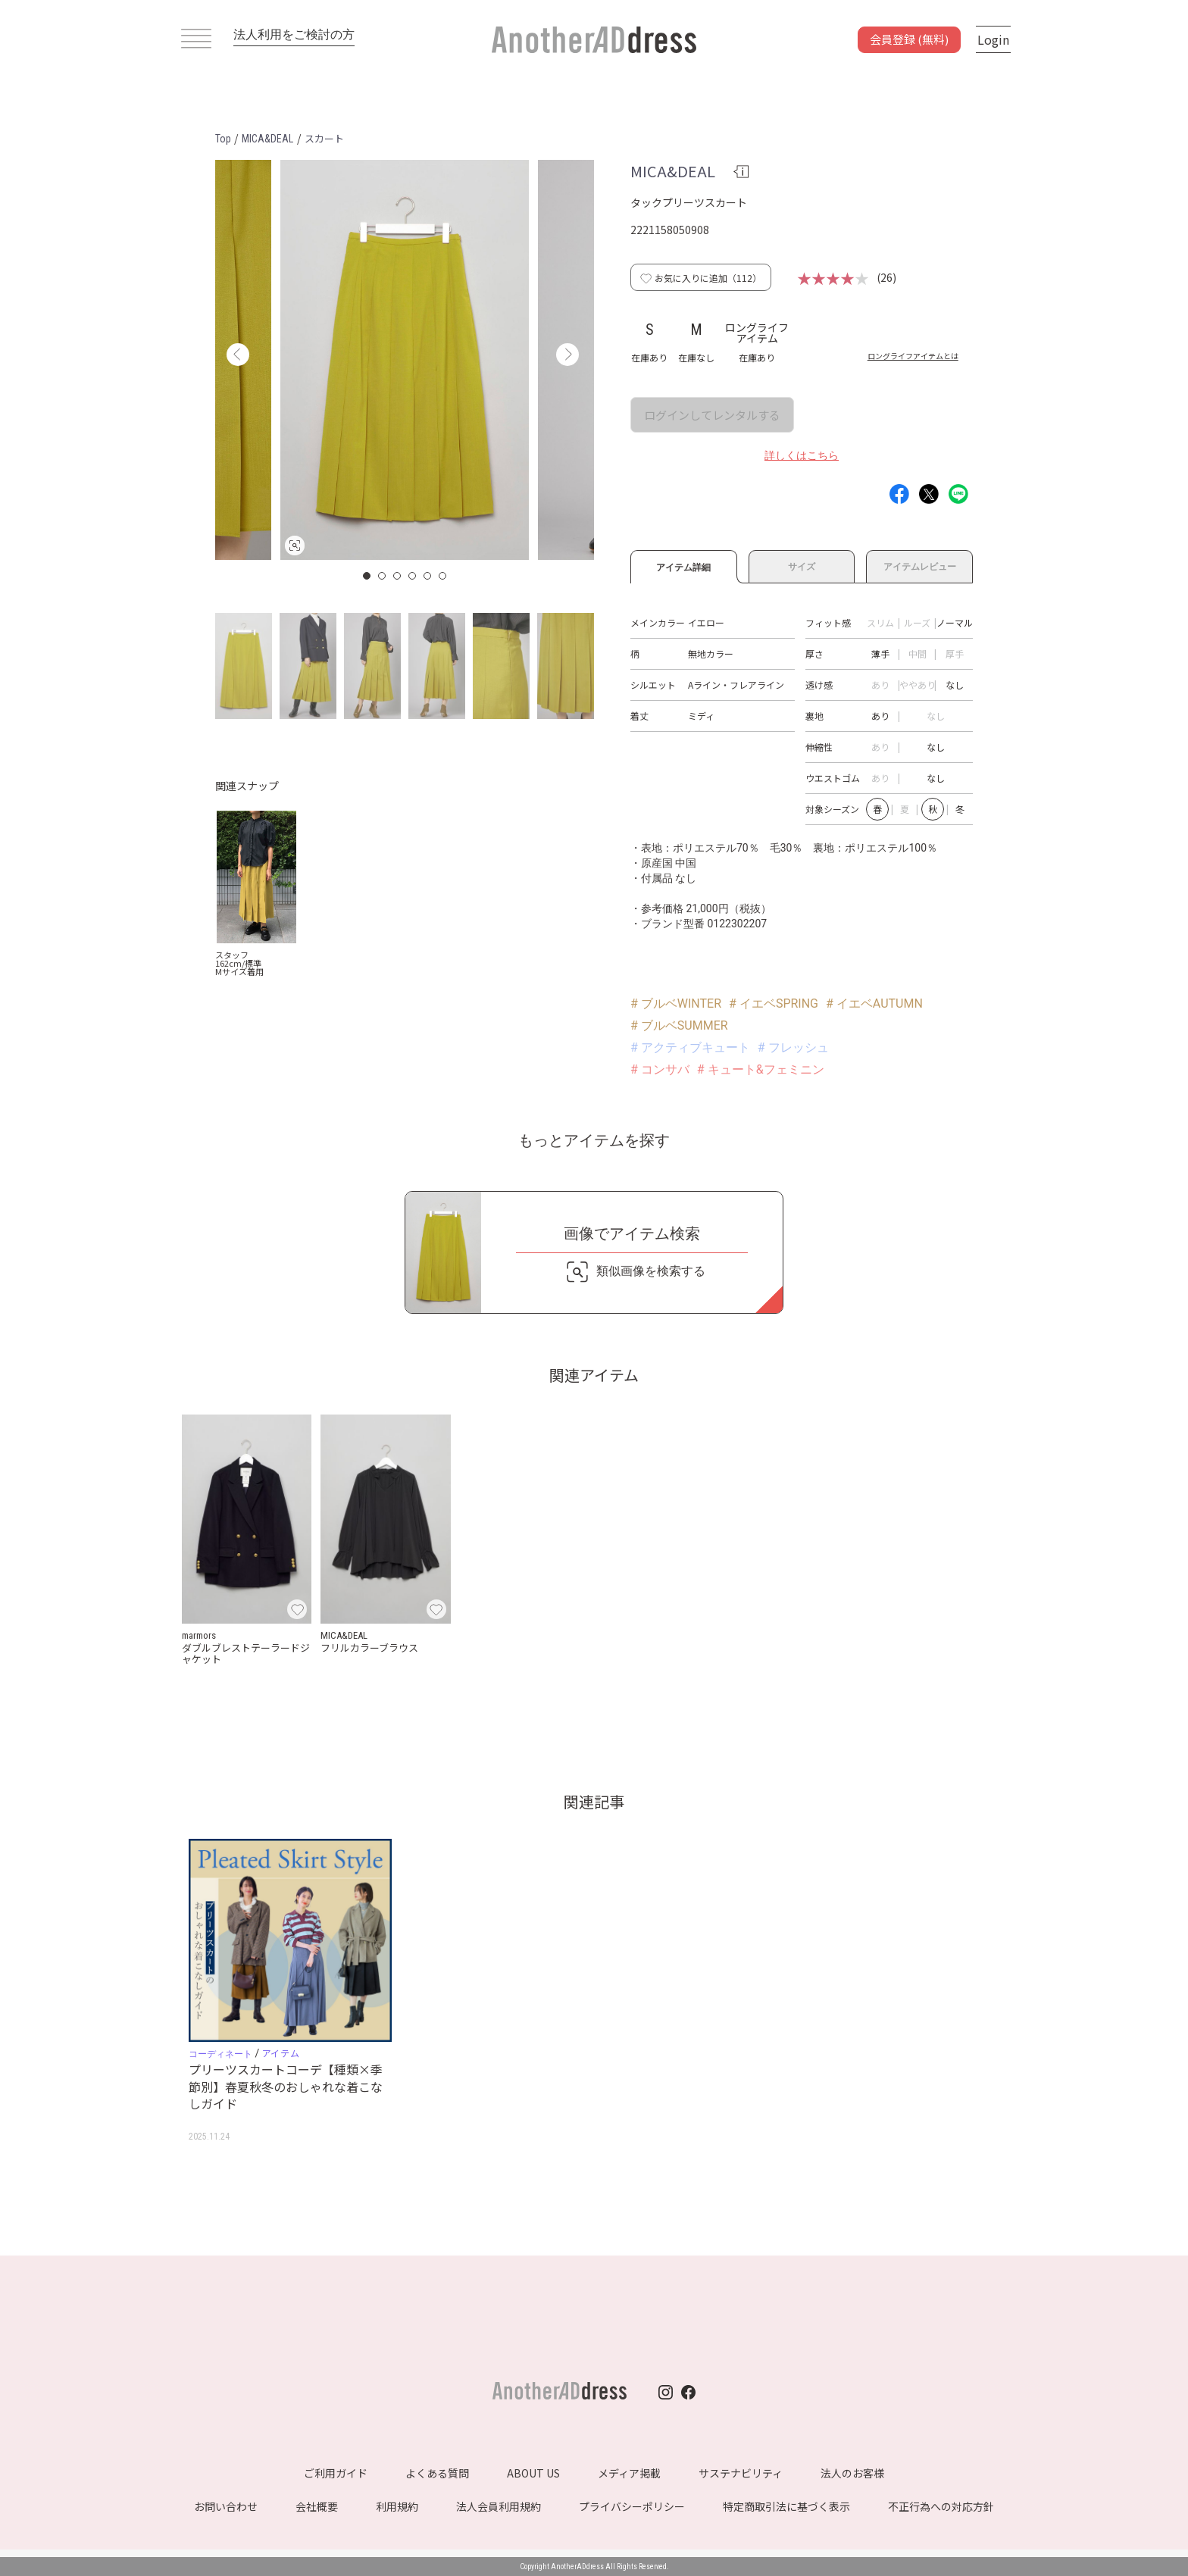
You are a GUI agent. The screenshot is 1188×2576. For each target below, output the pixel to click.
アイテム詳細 (683, 565)
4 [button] (412, 576)
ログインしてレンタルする (712, 415)
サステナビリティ (741, 2473)
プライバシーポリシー (632, 2506)
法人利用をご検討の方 (294, 34)
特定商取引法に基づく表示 (786, 2506)
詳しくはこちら (801, 455)
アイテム (280, 2052)
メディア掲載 (629, 2473)
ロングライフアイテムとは (913, 355)
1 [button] (367, 576)
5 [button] (428, 576)
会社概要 (316, 2506)
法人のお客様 (852, 2473)
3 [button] (397, 576)
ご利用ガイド (335, 2473)
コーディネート (220, 2054)
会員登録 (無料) (909, 39)
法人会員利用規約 (498, 2506)
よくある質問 (437, 2473)
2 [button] (382, 576)
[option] (404, 360)
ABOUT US (533, 2473)
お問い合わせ (226, 2506)
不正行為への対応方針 (941, 2506)
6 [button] (443, 576)
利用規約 (397, 2506)
